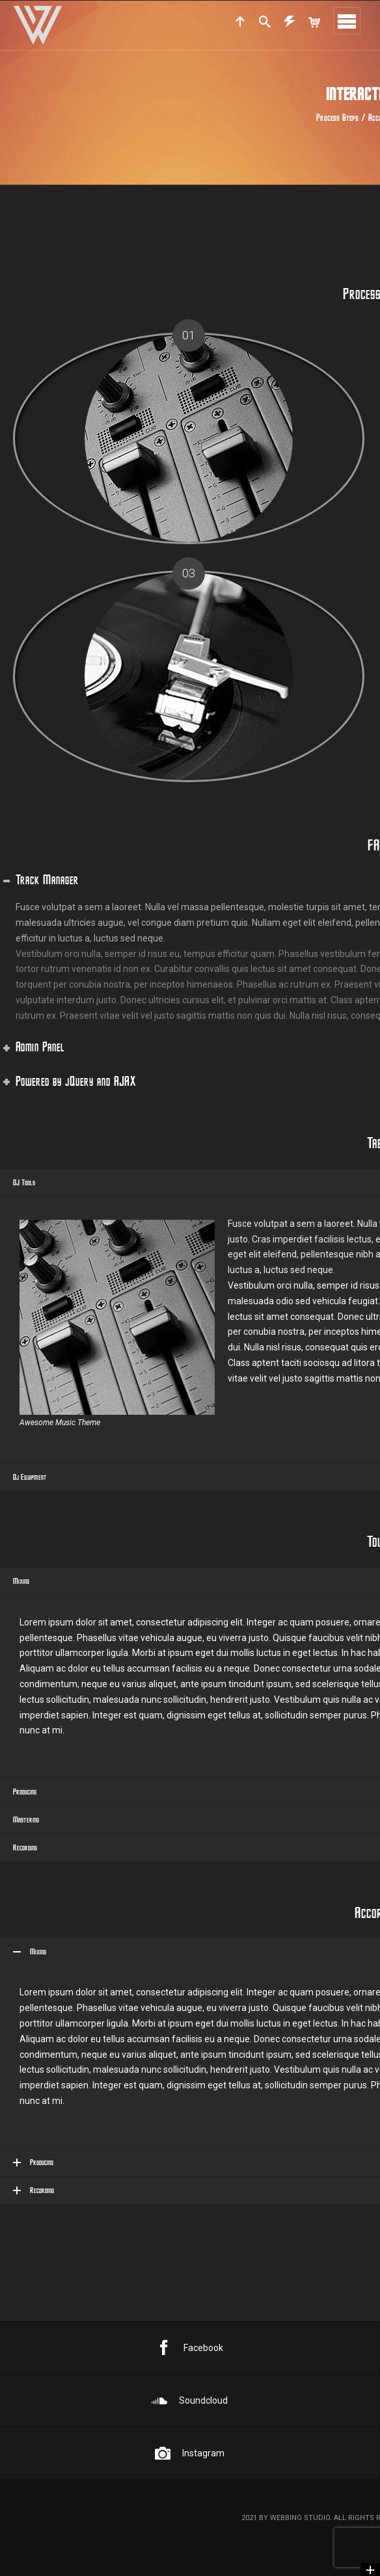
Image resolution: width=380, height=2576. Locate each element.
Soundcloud (190, 2400)
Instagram (189, 2453)
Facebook (189, 2348)
